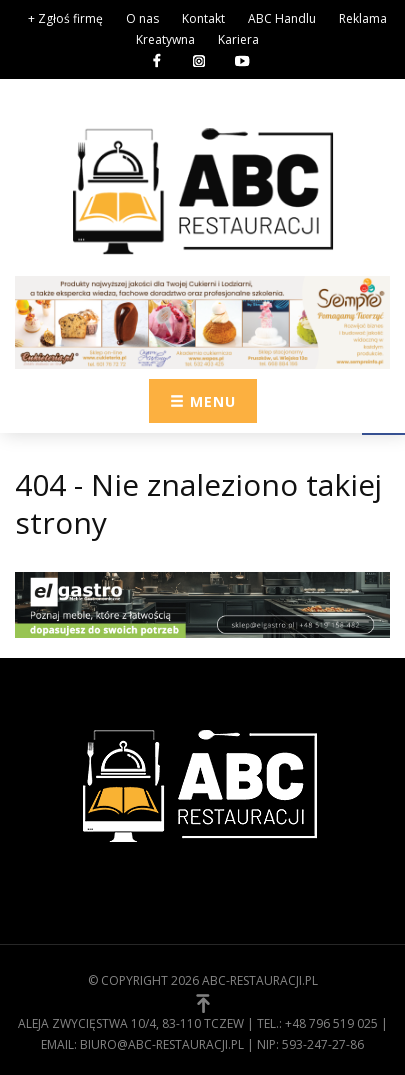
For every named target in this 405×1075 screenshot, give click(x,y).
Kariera (238, 39)
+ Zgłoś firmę (65, 18)
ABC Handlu (282, 18)
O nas (142, 18)
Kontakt (203, 18)
